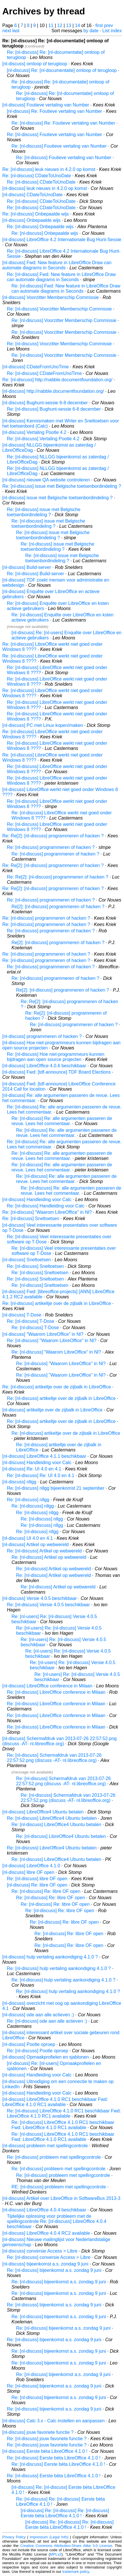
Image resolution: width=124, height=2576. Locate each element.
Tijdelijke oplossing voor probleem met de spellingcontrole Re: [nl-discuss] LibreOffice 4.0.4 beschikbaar (56, 2221)
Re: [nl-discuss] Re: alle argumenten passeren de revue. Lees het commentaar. (61, 1121)
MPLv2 (55, 2554)
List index (112, 30)
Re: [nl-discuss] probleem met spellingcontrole (54, 2157)
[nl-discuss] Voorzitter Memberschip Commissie (50, 297)
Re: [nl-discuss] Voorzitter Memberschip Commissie (59, 308)
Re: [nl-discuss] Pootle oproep (37, 2050)
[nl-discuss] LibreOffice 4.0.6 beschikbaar (44, 1065)
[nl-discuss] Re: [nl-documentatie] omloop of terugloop (62, 70)
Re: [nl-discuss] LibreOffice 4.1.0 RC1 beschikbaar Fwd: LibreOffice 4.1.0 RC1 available (64, 2113)
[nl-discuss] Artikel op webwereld (35, 1544)
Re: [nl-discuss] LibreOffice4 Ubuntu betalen (52, 1818)
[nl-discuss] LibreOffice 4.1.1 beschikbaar (44, 1456)
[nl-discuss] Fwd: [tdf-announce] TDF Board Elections (56, 1072)
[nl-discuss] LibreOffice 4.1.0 (31, 1865)
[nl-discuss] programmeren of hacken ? (42, 1036)
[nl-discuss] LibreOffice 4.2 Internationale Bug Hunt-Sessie (61, 239)
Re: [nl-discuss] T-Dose (30, 1321)
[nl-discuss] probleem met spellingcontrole (45, 2145)
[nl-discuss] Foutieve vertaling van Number (45, 104)
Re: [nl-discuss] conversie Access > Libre (48, 2257)
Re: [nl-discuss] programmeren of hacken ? (51, 847)
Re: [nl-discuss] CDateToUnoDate (36, 175)
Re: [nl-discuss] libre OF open (37, 1878)
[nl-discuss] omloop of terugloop (34, 63)
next (6, 30)
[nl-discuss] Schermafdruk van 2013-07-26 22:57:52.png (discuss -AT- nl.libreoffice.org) (59, 1741)
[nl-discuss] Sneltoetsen (26, 1259)
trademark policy (75, 2571)
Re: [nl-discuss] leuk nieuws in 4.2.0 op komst (48, 169)
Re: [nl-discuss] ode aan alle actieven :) (47, 2021)
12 (59, 25)
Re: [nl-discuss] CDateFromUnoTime (44, 373)
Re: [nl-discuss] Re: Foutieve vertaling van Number (63, 123)
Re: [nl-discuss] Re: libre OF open (45, 1891)
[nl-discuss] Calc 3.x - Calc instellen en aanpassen (53, 2420)
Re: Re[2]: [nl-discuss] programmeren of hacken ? (53, 835)
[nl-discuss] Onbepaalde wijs (31, 220)
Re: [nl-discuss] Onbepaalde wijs (35, 214)
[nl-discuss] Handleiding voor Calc (36, 1199)
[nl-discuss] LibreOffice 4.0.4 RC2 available (46, 2233)
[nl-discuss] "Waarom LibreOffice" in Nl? (43, 1334)
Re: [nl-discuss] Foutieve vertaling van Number (54, 134)
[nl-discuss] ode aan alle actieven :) (38, 2014)
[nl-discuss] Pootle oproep (28, 2044)
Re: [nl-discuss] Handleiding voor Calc (45, 1205)
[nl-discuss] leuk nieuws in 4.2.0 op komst (44, 188)
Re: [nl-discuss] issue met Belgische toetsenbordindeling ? (61, 486)
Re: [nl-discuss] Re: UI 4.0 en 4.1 (40, 1475)
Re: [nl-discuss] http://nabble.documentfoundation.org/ (57, 379)
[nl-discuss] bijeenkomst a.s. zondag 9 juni (45, 2263)
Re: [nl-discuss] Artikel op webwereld (44, 1550)
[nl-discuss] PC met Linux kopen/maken (42, 725)
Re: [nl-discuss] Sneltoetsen (30, 1218)
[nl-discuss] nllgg (19, 1481)
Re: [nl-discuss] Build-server (35, 573)
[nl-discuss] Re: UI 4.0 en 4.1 (31, 1468)
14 (77, 25)
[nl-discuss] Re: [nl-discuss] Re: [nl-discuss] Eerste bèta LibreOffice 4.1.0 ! (65, 2513)
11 (50, 25)
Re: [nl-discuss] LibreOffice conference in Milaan (56, 1692)
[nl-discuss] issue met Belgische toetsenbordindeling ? (57, 497)
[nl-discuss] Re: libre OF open (37, 1885)
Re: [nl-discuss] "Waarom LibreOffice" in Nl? (47, 1212)
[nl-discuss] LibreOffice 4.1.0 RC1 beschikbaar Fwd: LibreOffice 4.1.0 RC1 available (55, 2102)
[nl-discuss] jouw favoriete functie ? (37, 2432)
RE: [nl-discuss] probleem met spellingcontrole (58, 2186)
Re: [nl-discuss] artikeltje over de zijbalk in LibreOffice (56, 1303)
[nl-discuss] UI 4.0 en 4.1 (27, 1538)
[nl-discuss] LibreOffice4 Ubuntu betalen (43, 1811)
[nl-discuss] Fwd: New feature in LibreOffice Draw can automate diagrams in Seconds (56, 265)
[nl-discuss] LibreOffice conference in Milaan (47, 1685)
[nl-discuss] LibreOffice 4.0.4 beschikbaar (44, 2209)
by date (91, 30)
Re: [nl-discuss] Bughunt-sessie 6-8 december (54, 409)
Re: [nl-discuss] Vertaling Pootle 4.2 (43, 438)
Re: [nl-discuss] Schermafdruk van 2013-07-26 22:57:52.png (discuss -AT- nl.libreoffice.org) (54, 1758)
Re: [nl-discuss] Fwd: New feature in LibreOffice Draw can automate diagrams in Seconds (61, 277)
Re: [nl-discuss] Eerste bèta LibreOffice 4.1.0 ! (53, 2457)
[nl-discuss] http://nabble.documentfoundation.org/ (53, 391)
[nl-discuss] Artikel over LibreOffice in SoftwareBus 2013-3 (61, 2198)
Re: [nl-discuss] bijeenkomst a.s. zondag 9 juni (54, 2270)
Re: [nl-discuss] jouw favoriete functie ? (46, 2438)
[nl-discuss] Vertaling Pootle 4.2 (34, 432)
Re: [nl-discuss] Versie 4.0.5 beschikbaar (48, 1604)
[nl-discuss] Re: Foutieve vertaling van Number (54, 111)
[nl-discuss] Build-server (26, 567)
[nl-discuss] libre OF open (28, 1872)
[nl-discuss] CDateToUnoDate (32, 194)
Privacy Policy (14, 2537)
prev (108, 25)
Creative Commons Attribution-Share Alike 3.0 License (66, 2545)
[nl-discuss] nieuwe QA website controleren (46, 479)
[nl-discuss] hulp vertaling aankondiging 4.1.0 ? (50, 1956)
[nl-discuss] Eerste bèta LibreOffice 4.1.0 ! (45, 2451)
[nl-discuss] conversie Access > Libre (40, 2251)
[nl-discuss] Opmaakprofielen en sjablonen (45, 2057)
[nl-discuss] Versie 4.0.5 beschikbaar (39, 1598)
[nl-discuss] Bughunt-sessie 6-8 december (45, 402)
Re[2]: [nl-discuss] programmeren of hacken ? (57, 906)
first (99, 25)
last (16, 30)
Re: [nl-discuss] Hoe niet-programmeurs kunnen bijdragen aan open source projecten (55, 1057)
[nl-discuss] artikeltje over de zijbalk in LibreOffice (52, 1409)
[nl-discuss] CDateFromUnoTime (35, 366)
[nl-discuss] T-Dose (21, 1314)
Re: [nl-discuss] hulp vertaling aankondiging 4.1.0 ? (59, 1968)
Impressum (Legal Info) (49, 2537)
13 (68, 25)
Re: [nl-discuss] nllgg (28, 1499)
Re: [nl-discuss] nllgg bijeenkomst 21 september (55, 1488)
